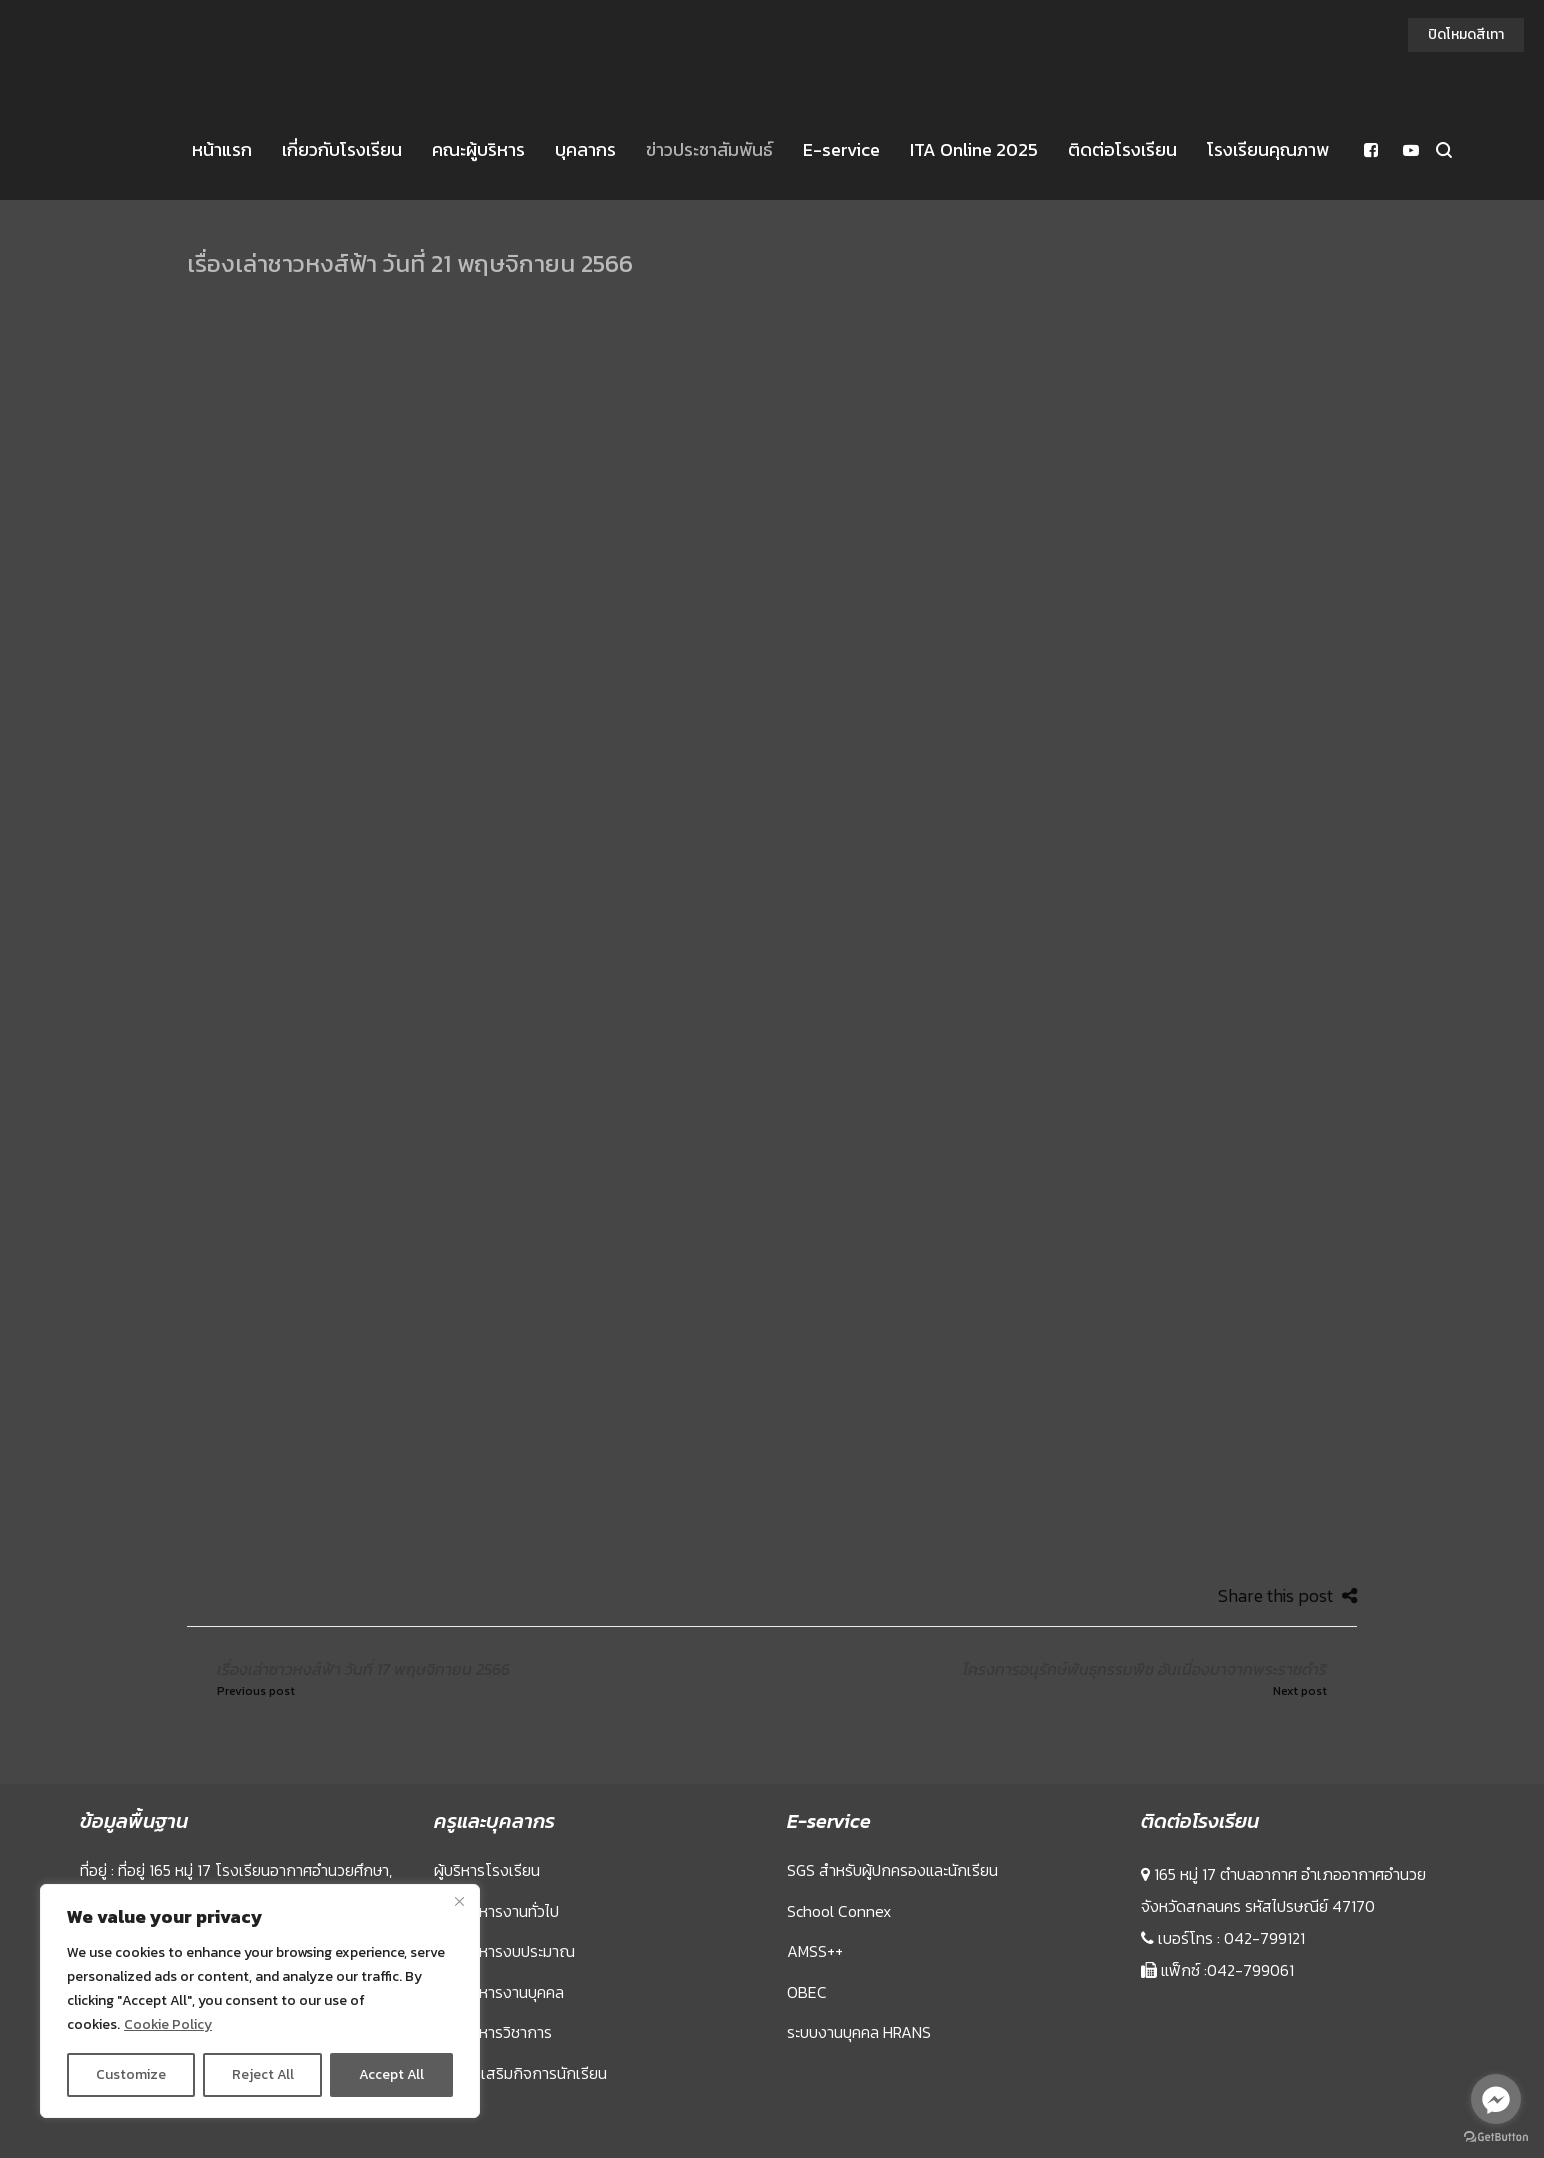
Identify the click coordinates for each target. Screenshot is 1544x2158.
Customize (131, 2074)
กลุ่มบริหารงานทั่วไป (496, 1911)
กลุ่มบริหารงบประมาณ (504, 1951)
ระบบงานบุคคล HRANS (859, 2032)
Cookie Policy (168, 2024)
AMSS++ (815, 1951)
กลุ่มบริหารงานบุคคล (499, 1992)
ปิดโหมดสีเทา (1466, 34)
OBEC (807, 1992)
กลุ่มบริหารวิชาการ (493, 2032)
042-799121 (1264, 1938)
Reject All (263, 2074)
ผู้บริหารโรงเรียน (487, 1870)
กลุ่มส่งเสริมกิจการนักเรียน (520, 2073)
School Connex (839, 1911)
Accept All (391, 2074)
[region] (260, 2001)
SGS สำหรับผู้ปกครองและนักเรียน (892, 1870)
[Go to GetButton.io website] (1496, 2137)
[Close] (459, 1901)
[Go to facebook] (1496, 2099)
